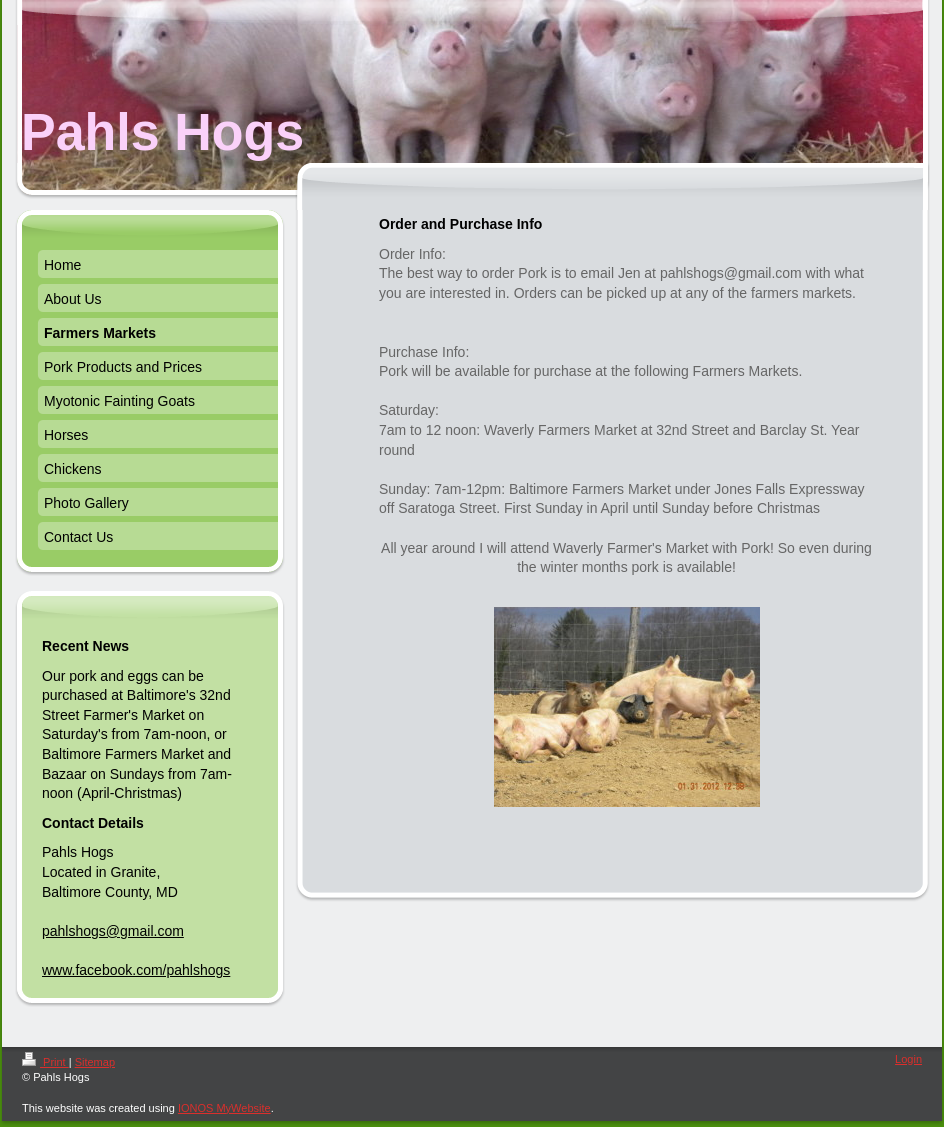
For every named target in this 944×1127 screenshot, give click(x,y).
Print (45, 1062)
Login (908, 1059)
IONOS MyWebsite (224, 1108)
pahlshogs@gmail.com (113, 931)
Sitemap (95, 1062)
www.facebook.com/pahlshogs (136, 970)
